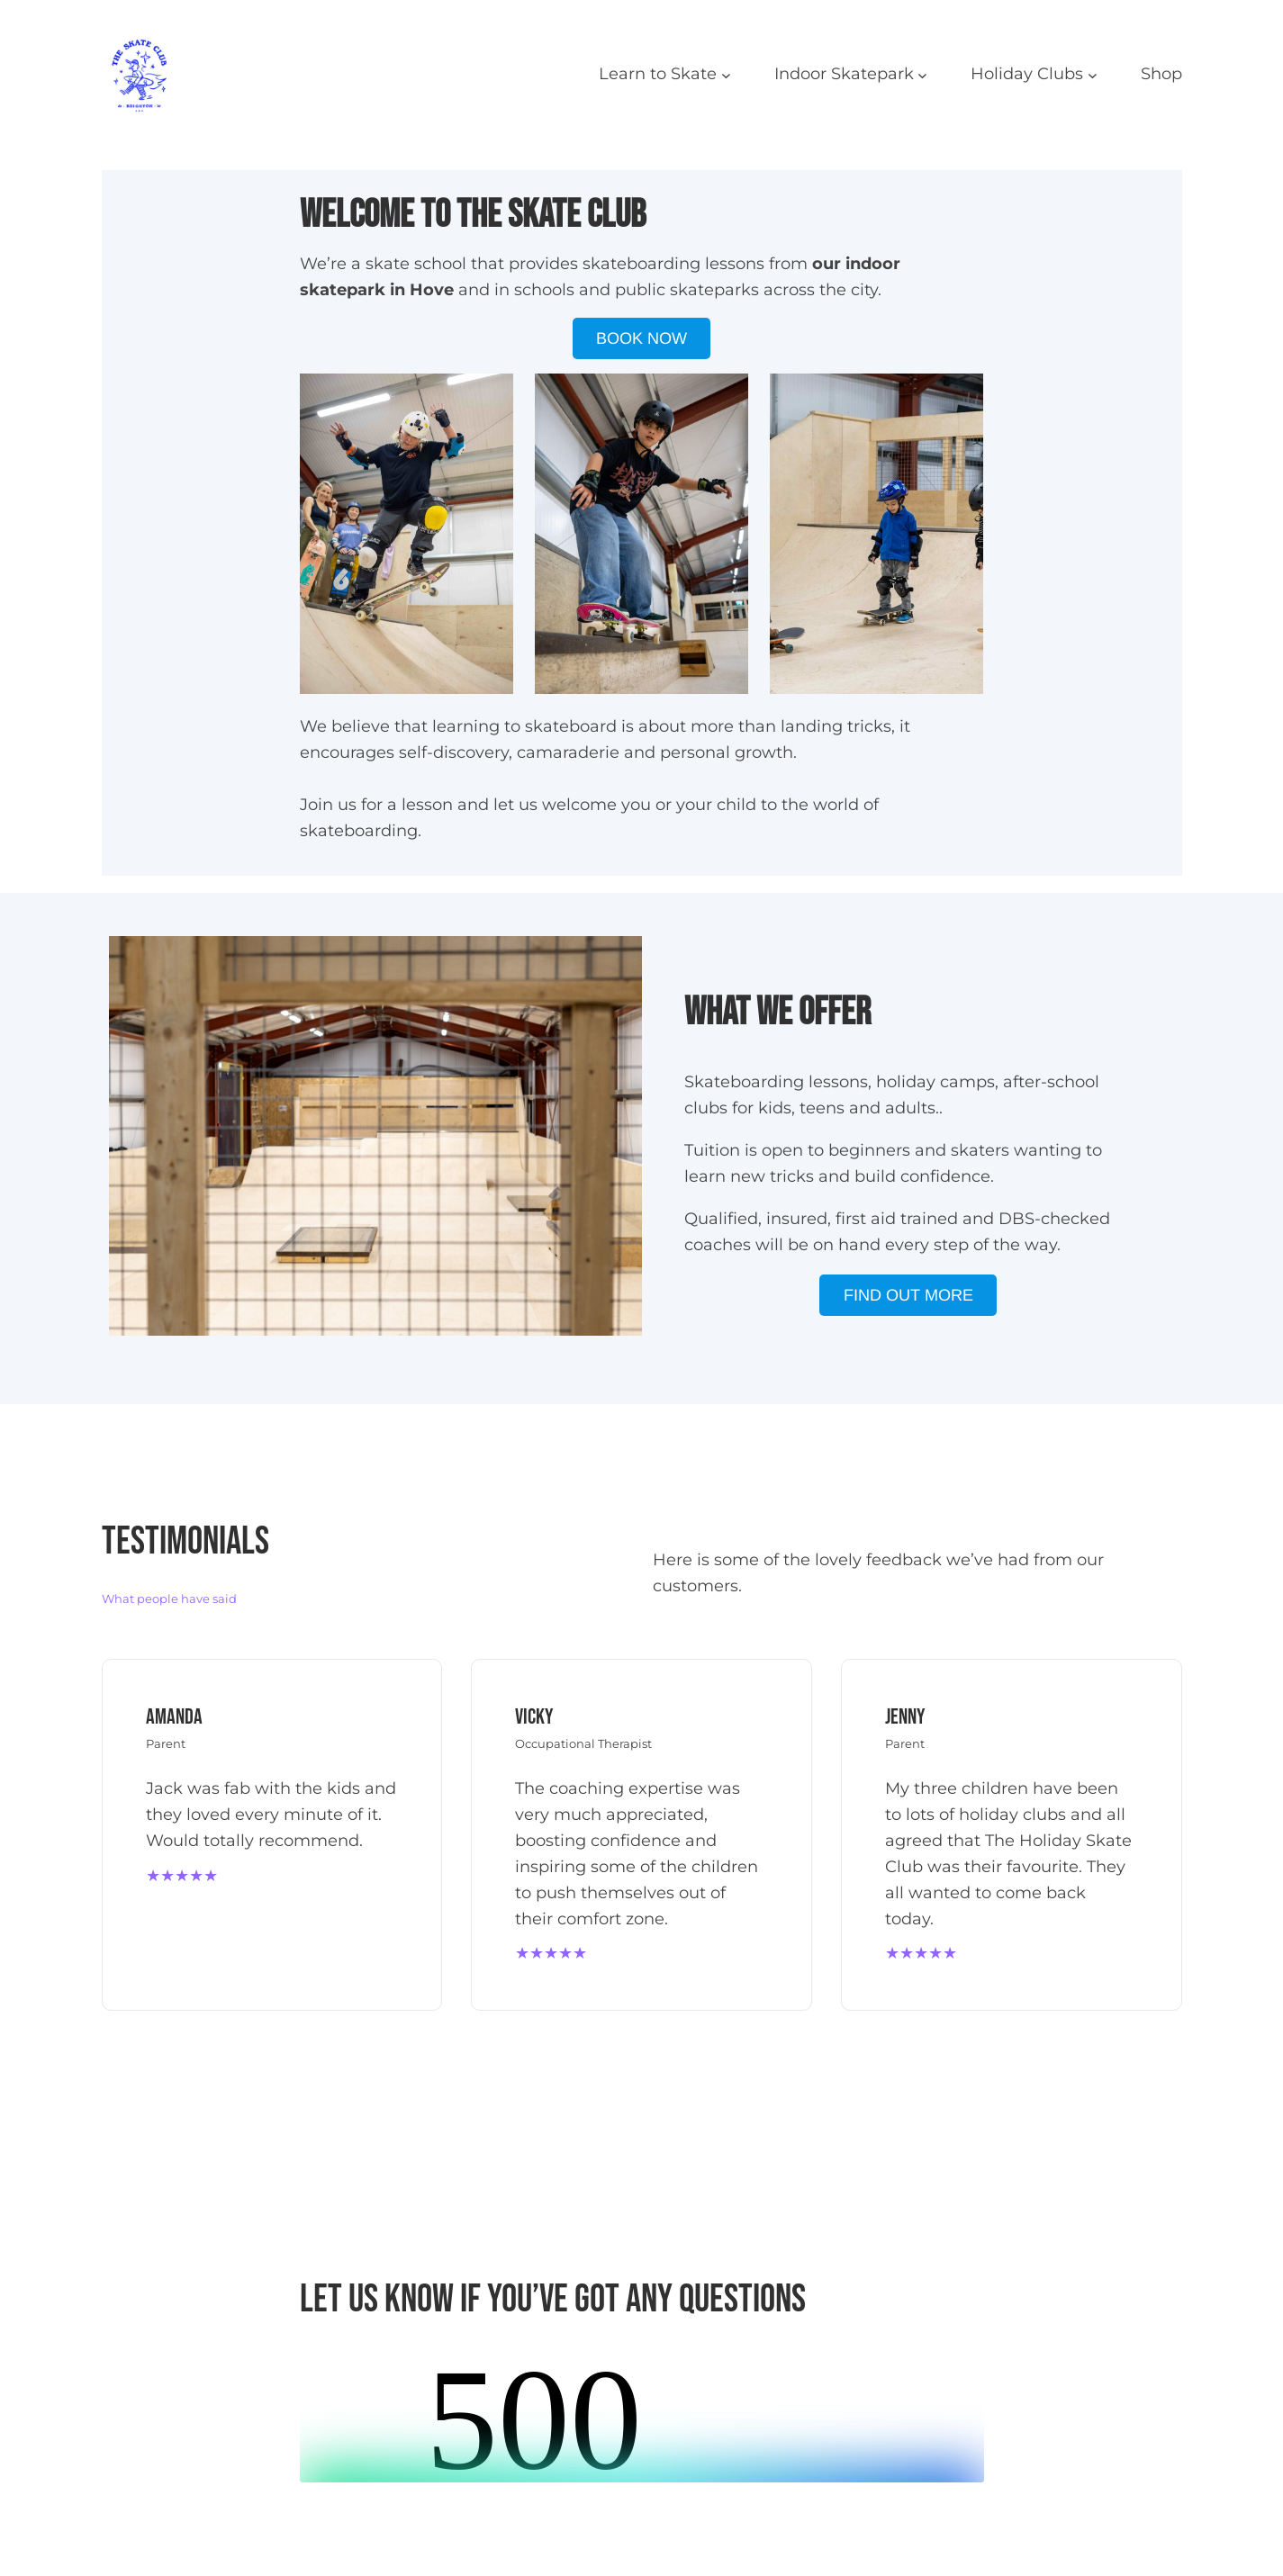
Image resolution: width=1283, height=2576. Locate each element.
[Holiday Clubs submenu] (1093, 74)
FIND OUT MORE (908, 1295)
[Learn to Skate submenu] (726, 74)
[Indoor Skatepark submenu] (922, 74)
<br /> (642, 2414)
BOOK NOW (641, 338)
